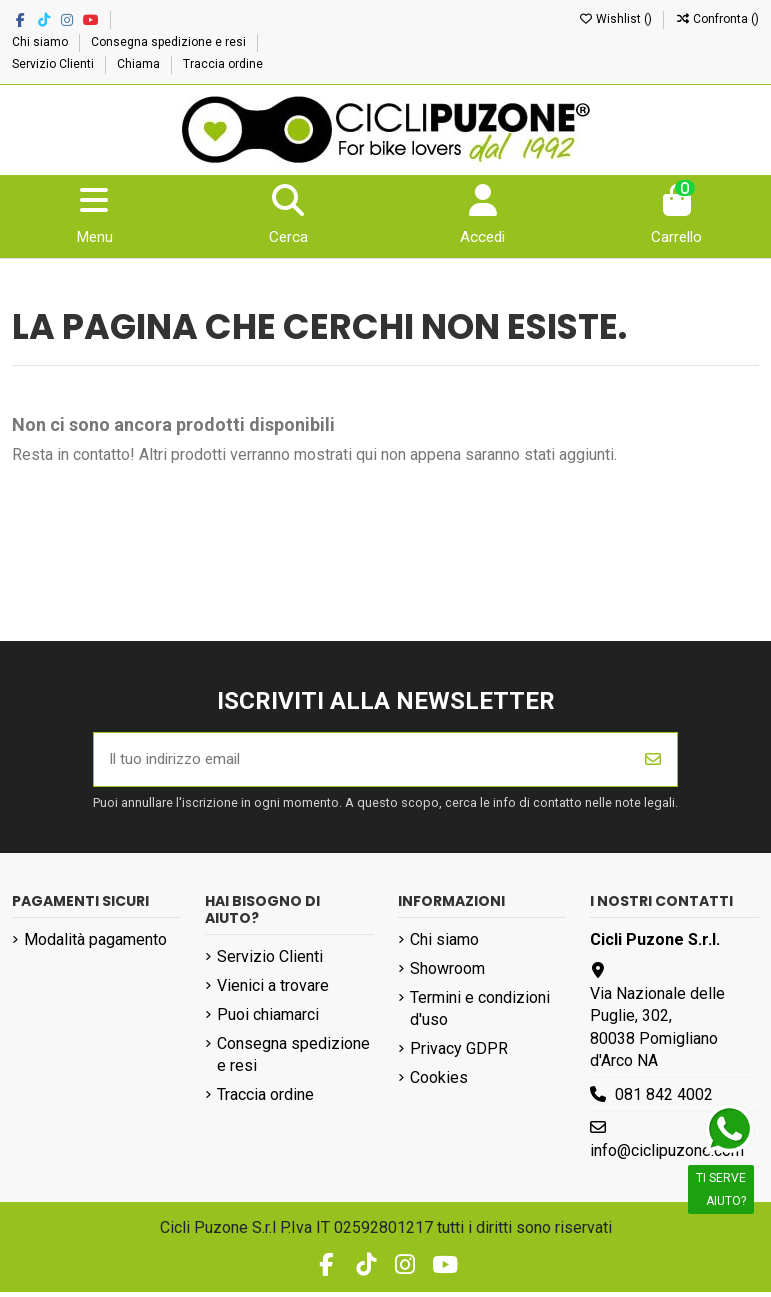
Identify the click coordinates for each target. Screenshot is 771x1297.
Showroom (447, 973)
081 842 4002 (664, 1098)
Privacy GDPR (459, 1053)
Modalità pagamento (95, 944)
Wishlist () (616, 19)
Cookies (439, 1082)
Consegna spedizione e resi (170, 42)
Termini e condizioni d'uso (480, 1013)
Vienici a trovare (273, 990)
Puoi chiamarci (268, 1018)
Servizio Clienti (54, 64)
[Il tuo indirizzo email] (362, 763)
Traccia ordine (223, 64)
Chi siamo (41, 42)
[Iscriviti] (653, 763)
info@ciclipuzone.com (667, 1155)
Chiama (140, 64)
